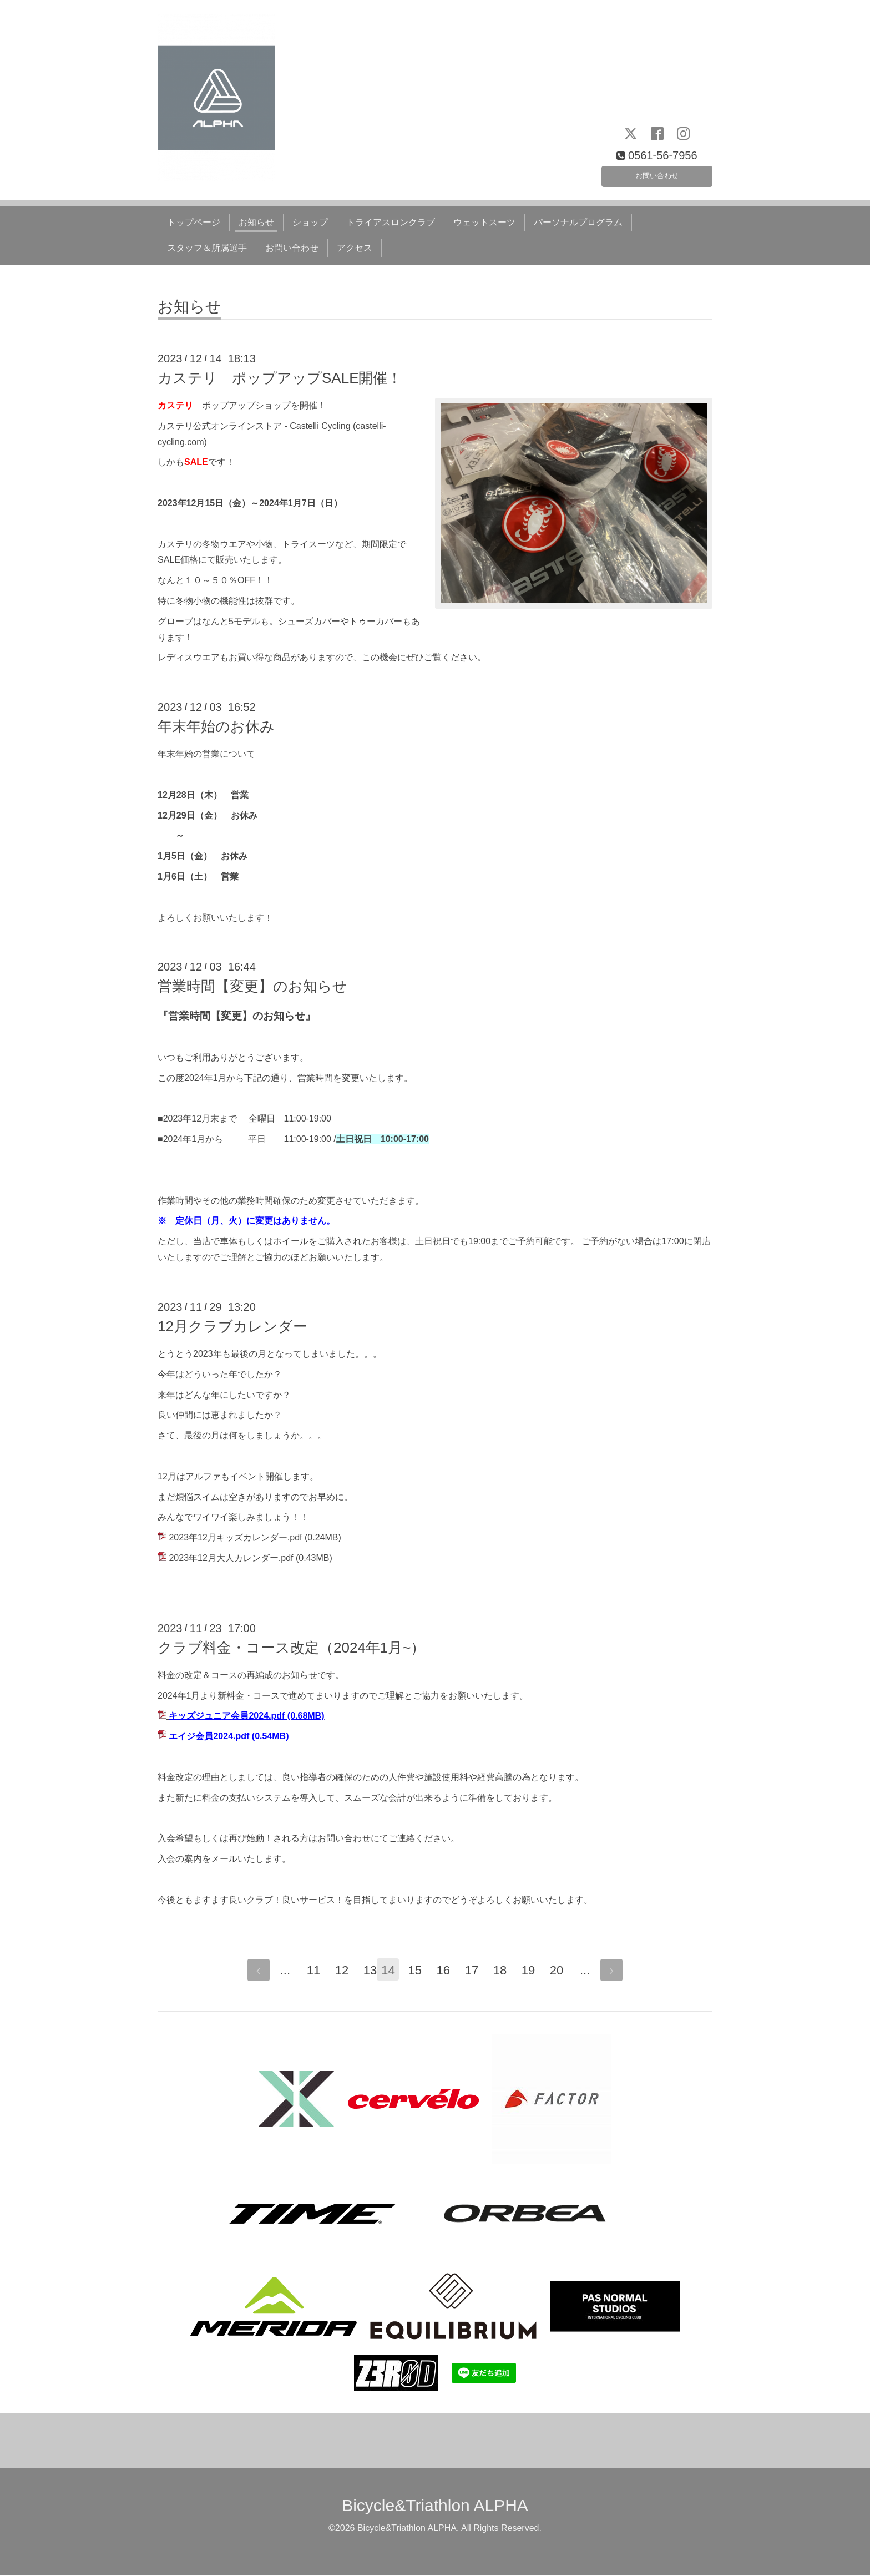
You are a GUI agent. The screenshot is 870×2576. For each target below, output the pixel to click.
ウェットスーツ (484, 222)
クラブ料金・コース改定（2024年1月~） (291, 1647)
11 (307, 1971)
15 (420, 1971)
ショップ (310, 222)
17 (477, 1971)
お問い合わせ (657, 173)
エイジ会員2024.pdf (209, 1736)
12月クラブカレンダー (232, 1326)
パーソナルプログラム (578, 222)
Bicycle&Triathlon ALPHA (435, 2506)
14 (392, 1971)
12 (335, 1971)
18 (505, 1971)
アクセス (354, 247)
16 (449, 1971)
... (279, 1971)
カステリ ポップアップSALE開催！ (280, 378)
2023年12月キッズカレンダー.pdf (235, 1537)
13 (364, 1971)
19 (533, 1971)
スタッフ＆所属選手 (207, 247)
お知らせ (256, 222)
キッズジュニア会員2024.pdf (227, 1715)
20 (562, 1971)
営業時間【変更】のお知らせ (252, 986)
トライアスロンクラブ (390, 222)
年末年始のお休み (216, 726)
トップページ (193, 222)
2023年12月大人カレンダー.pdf (231, 1558)
